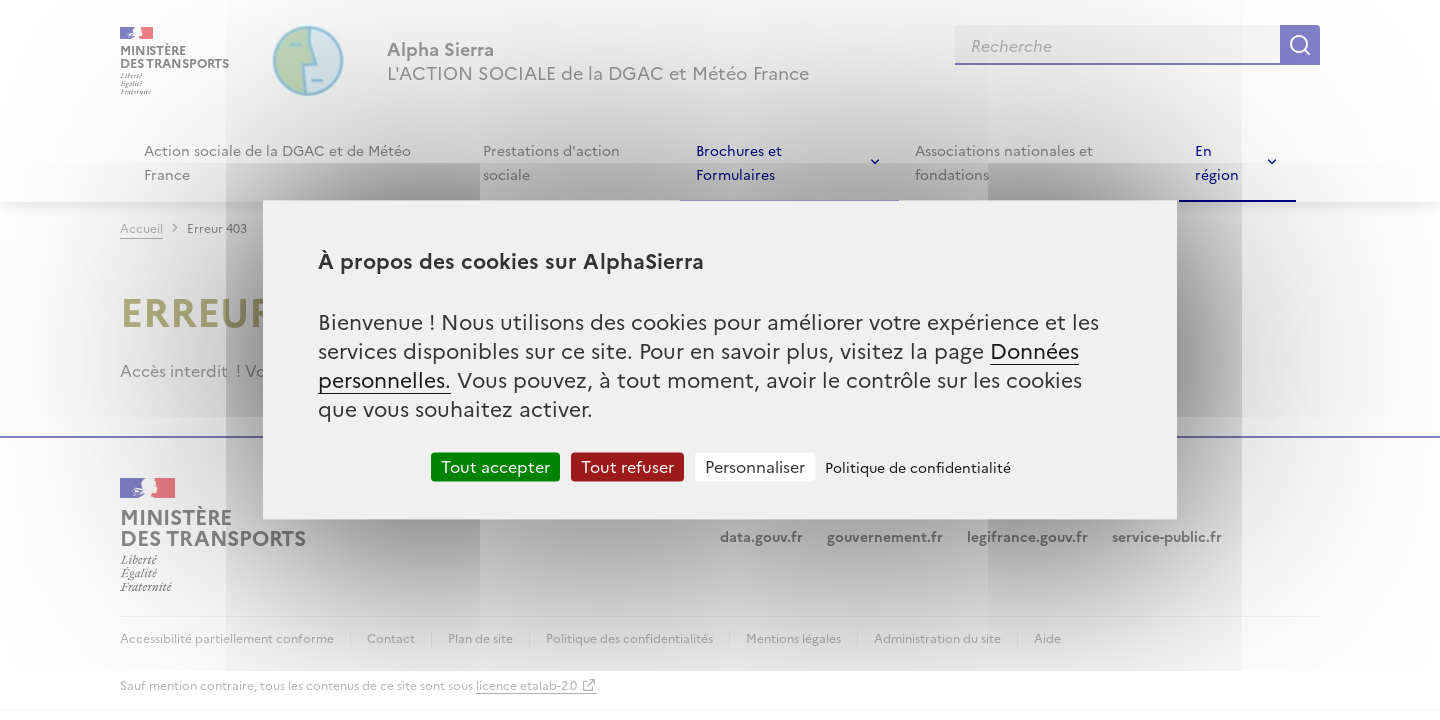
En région (1217, 162)
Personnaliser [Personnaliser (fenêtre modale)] (755, 466)
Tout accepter (495, 466)
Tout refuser (627, 466)
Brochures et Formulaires (739, 162)
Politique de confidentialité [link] (918, 467)
